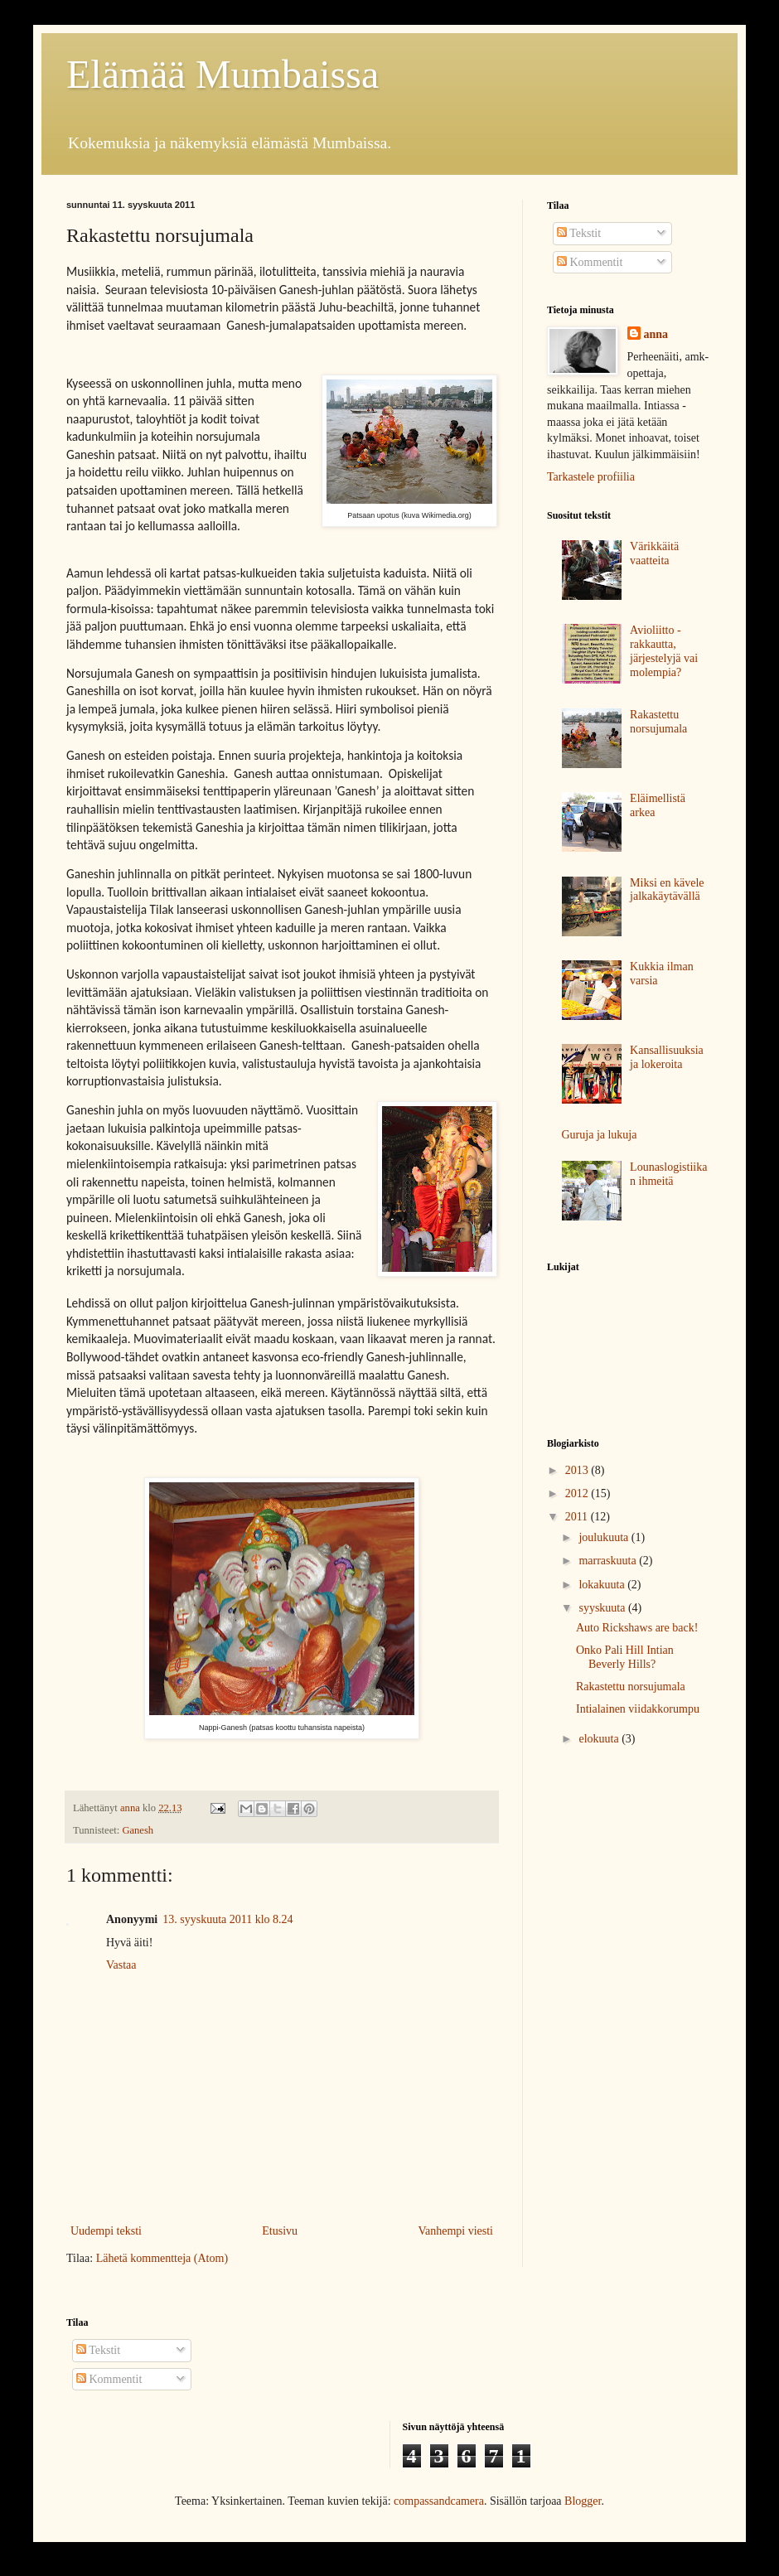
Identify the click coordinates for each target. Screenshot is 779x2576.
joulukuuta (604, 1537)
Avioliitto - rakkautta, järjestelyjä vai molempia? (664, 651)
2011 (578, 1516)
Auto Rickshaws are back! (637, 1627)
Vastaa (121, 1965)
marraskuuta (608, 1560)
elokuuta (600, 1739)
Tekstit (579, 233)
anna (656, 334)
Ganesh (137, 1830)
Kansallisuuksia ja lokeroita (667, 1057)
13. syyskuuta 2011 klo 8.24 (227, 1919)
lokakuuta (602, 1584)
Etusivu (280, 2231)
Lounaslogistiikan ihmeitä (668, 1174)
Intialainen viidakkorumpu (637, 1709)
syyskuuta (603, 1608)
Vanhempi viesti (455, 2231)
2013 (578, 1470)
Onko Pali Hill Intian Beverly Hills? (625, 1657)
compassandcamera (439, 2501)
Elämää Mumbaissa (222, 74)
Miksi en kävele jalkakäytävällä (667, 890)
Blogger (582, 2501)
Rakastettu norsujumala (658, 721)
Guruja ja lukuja (599, 1135)
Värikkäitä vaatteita (654, 553)
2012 (578, 1493)
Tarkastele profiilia (591, 477)
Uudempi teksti (106, 2231)
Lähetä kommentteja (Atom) (162, 2258)
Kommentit (589, 262)
